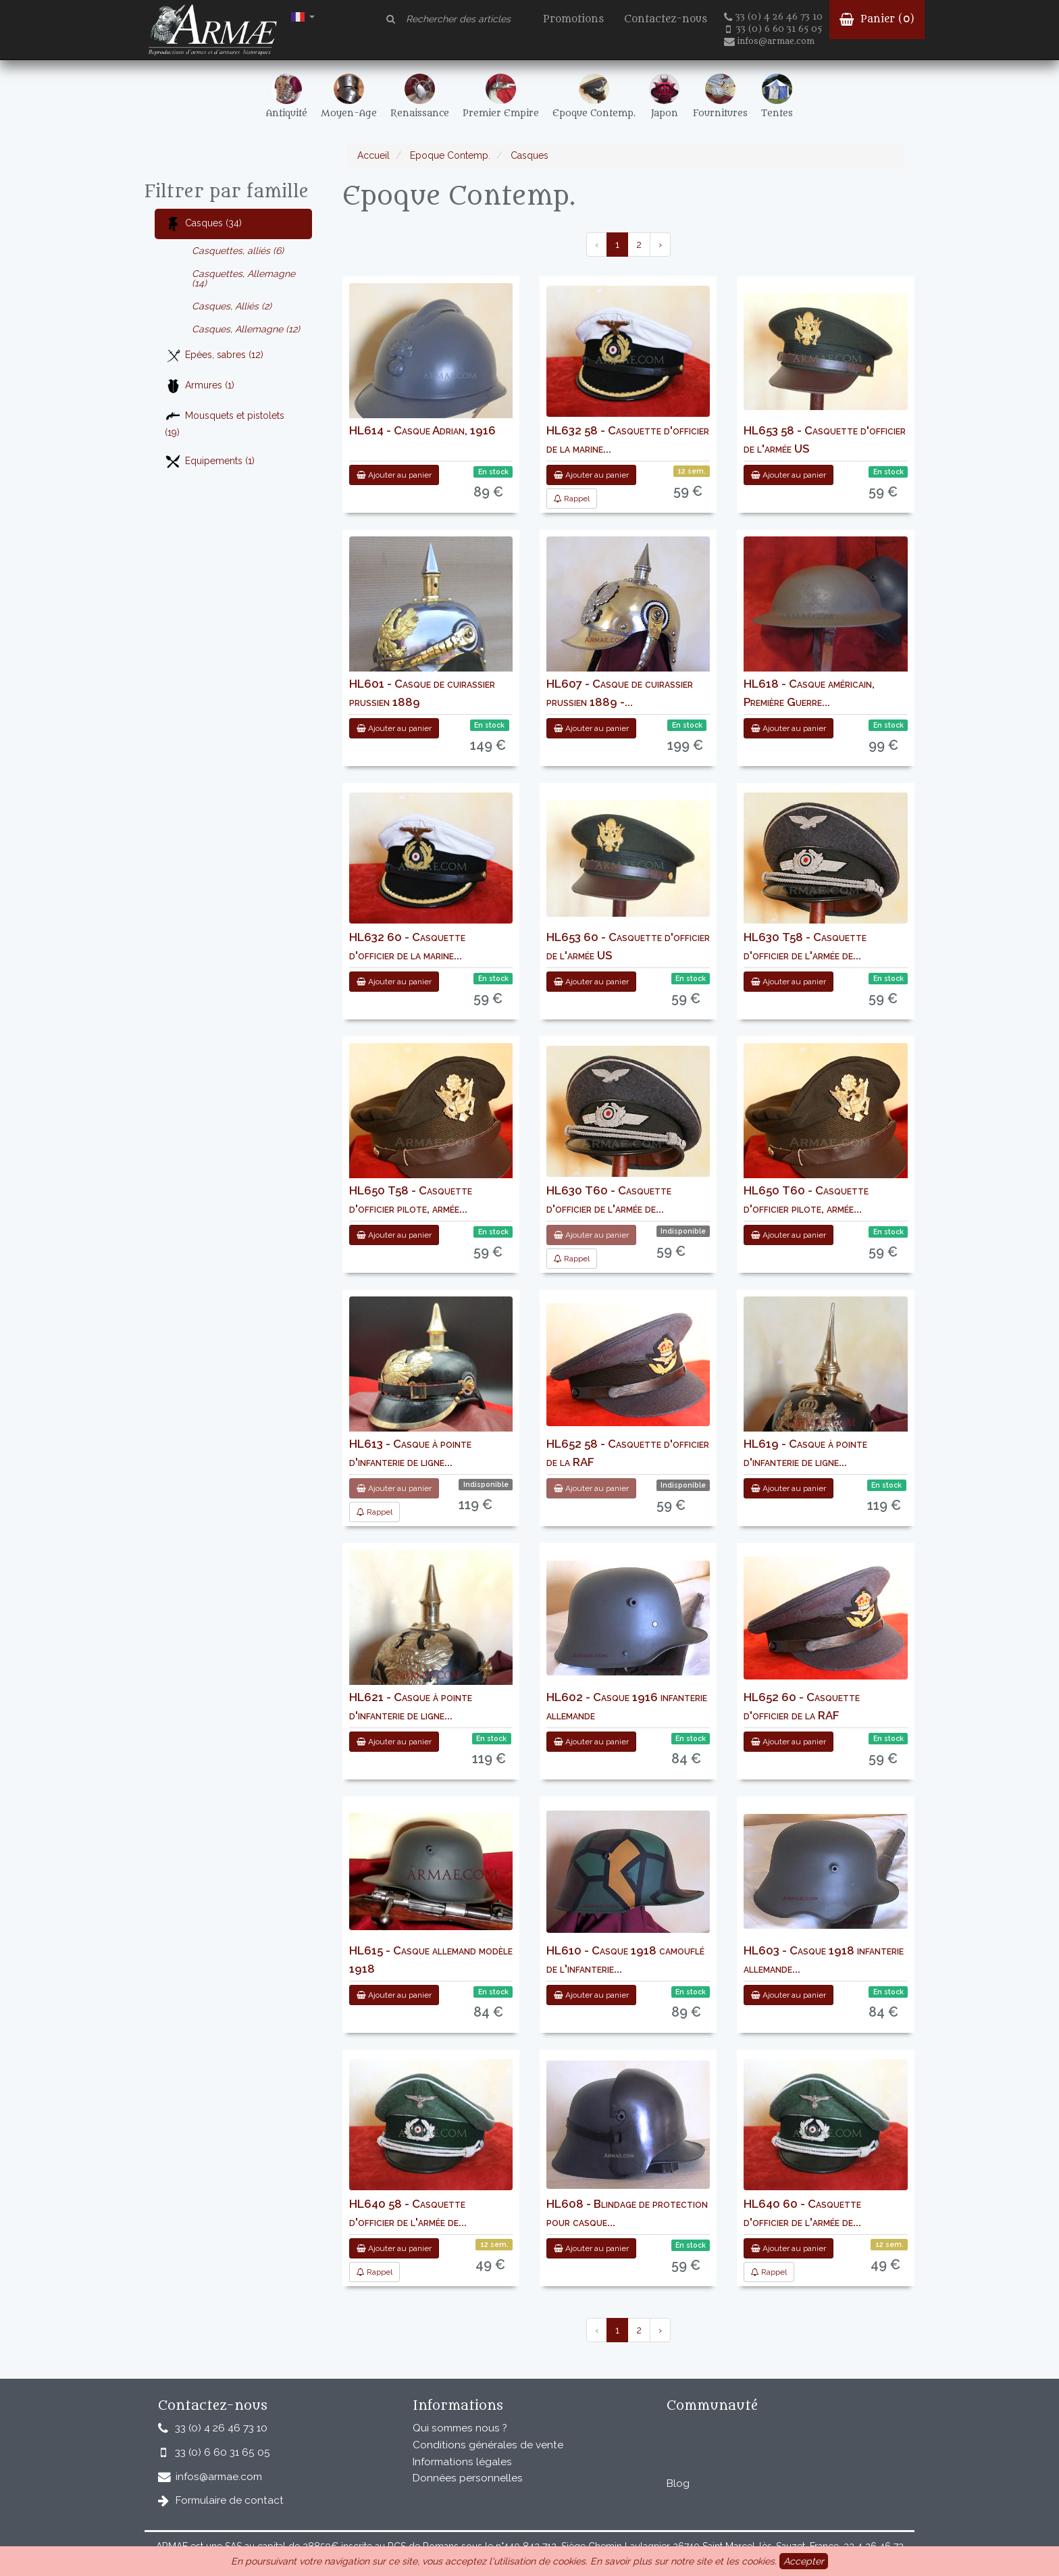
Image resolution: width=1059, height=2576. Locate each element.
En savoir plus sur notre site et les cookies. (683, 2561)
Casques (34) (203, 224)
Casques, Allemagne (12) (246, 329)
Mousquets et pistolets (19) (224, 423)
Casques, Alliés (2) (232, 306)
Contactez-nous (665, 19)
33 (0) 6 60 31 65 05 (774, 29)
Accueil (373, 155)
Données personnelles (468, 2478)
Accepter (803, 2561)
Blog (678, 2483)
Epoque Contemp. (448, 155)
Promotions (573, 19)
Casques (528, 155)
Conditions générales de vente (488, 2445)
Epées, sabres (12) (214, 355)
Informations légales (462, 2462)
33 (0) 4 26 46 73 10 (773, 17)
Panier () (877, 19)
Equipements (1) (210, 461)
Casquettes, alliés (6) (238, 250)
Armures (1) (199, 386)
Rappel (572, 498)
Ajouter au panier (394, 475)
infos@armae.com (769, 41)
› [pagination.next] (660, 244)
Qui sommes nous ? (460, 2428)
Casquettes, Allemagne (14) (243, 278)
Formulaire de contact (230, 2500)
